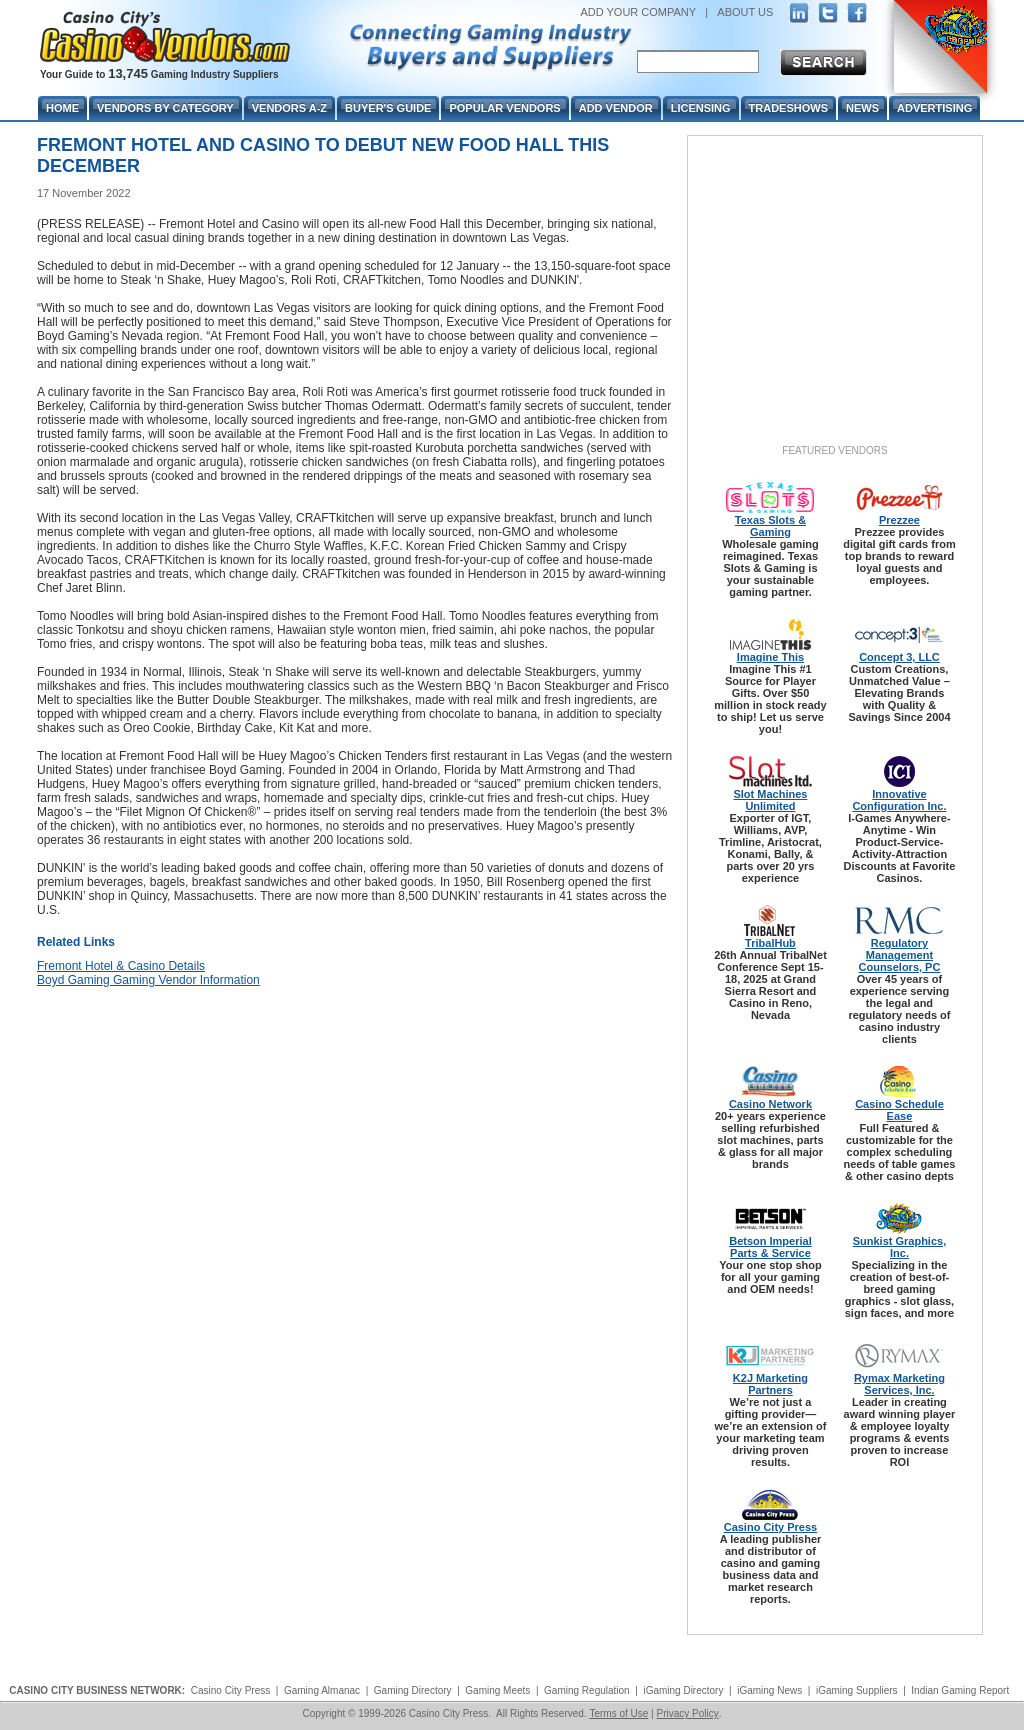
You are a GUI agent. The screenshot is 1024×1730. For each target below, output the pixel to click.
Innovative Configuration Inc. (899, 800)
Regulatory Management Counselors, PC (900, 955)
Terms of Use (618, 1713)
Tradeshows (788, 108)
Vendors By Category (165, 108)
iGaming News (769, 1690)
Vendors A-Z (289, 108)
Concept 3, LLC (899, 657)
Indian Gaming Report (960, 1690)
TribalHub (770, 943)
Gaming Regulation (587, 1690)
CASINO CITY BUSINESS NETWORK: (97, 1690)
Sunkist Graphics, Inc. (900, 1247)
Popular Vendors (504, 108)
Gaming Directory (413, 1690)
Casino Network (770, 1104)
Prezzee (899, 520)
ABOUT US (745, 12)
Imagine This (770, 657)
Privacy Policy (687, 1713)
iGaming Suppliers (857, 1690)
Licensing (701, 108)
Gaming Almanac (322, 1690)
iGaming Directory (683, 1690)
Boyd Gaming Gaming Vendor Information (148, 980)
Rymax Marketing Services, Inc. (899, 1384)
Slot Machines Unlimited (770, 800)
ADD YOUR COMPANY (638, 12)
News (862, 108)
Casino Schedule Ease (899, 1110)
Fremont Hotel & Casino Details (121, 966)
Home (62, 108)
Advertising (934, 108)
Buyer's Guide (388, 108)
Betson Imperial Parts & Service (770, 1247)
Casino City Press (771, 1527)
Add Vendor (616, 108)
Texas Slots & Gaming (770, 526)
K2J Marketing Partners (770, 1384)
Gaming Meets (497, 1690)
